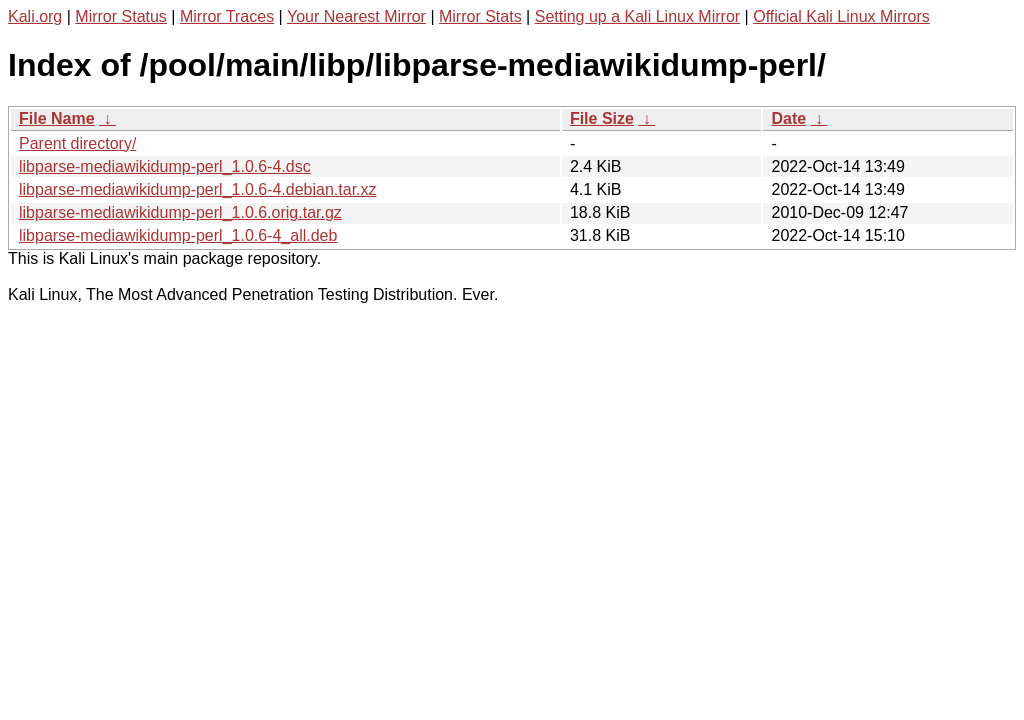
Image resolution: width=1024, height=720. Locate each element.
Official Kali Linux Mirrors (841, 16)
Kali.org (35, 16)
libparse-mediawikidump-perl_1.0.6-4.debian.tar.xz (198, 189)
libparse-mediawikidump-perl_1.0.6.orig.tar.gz (180, 212)
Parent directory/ (77, 143)
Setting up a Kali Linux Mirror (637, 16)
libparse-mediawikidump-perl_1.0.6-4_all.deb (178, 235)
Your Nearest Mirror (356, 16)
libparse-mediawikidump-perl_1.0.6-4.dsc (165, 166)
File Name (57, 118)
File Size (602, 118)
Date (788, 118)
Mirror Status (121, 16)
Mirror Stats (480, 16)
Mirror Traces (227, 16)
